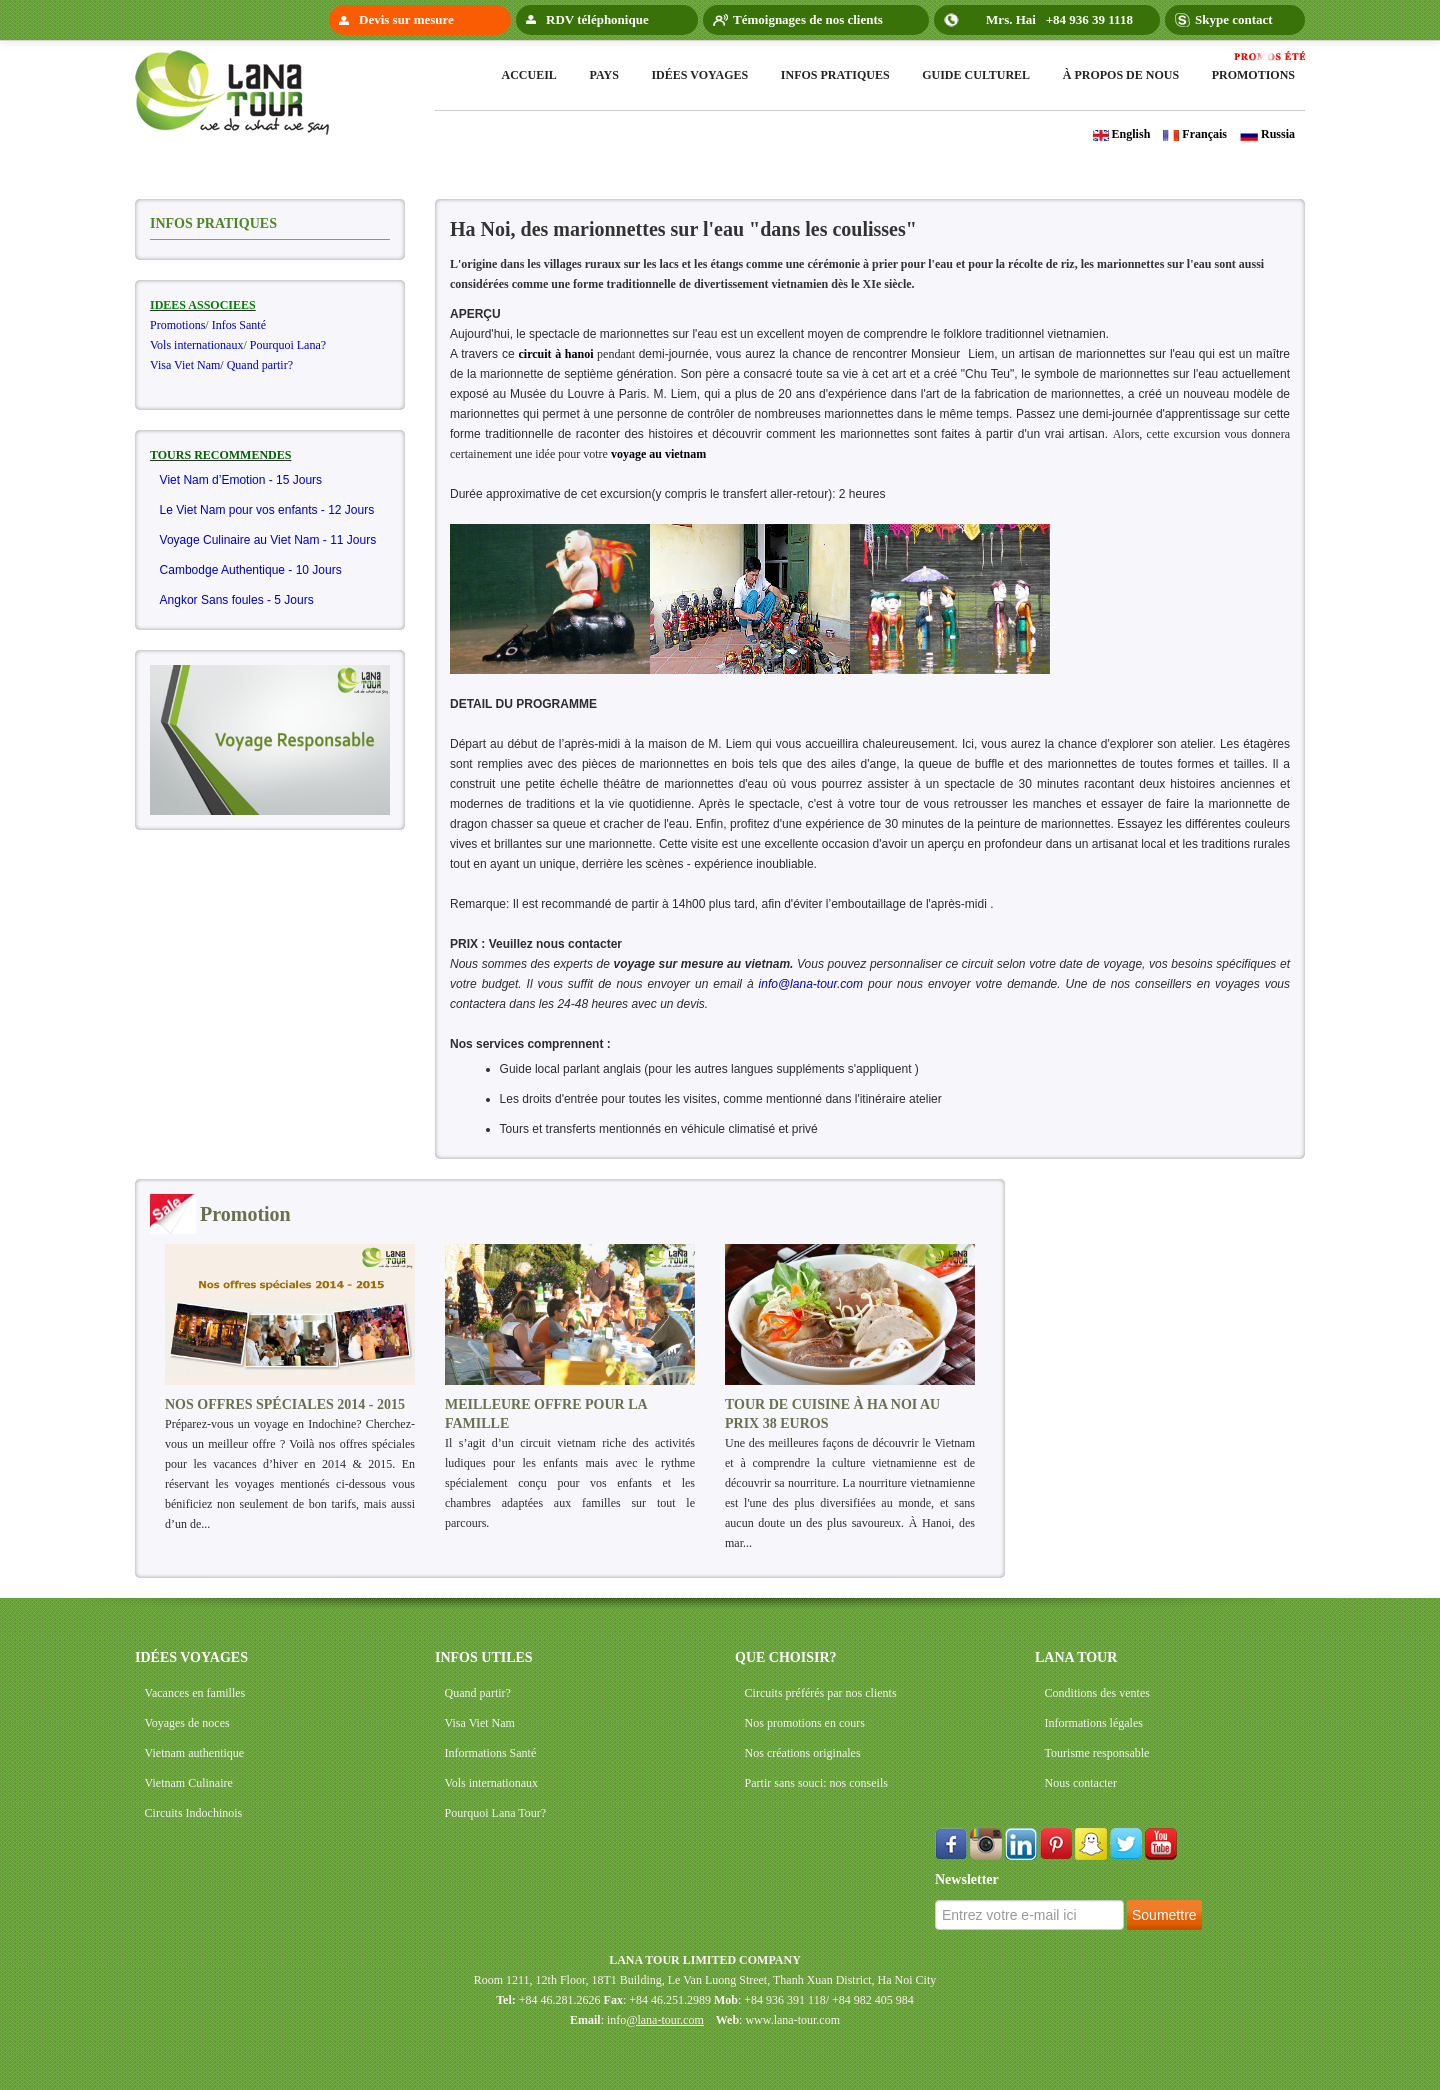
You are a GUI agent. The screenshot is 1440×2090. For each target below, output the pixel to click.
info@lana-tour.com (811, 984)
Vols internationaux (196, 345)
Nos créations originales (803, 1753)
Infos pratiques (835, 75)
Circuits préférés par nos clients (821, 1693)
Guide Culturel (976, 75)
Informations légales (1094, 1723)
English (1122, 134)
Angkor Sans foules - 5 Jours (237, 600)
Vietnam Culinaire (189, 1783)
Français (1195, 134)
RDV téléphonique (597, 19)
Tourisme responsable (1097, 1753)
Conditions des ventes (1097, 1693)
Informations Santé (491, 1753)
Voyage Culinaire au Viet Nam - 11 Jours (268, 540)
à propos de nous (1121, 75)
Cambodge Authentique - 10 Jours (251, 570)
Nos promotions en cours (805, 1723)
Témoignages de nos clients (808, 19)
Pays (603, 75)
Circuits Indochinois (194, 1813)
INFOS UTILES (484, 1657)
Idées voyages (699, 75)
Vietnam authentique (195, 1753)
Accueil (529, 75)
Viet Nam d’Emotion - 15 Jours (241, 480)
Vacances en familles (195, 1693)
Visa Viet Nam (480, 1723)
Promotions (1253, 75)
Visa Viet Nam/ (187, 365)
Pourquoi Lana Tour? (496, 1813)
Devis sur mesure (406, 19)
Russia (1267, 134)
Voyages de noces (187, 1723)
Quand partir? (260, 365)
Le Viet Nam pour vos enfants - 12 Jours (267, 510)
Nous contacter (1081, 1783)
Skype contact (1234, 19)
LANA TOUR (1076, 1657)
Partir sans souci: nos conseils (816, 1783)
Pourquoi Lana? (288, 345)
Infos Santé (239, 325)
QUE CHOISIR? (786, 1657)
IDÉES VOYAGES (191, 1657)
